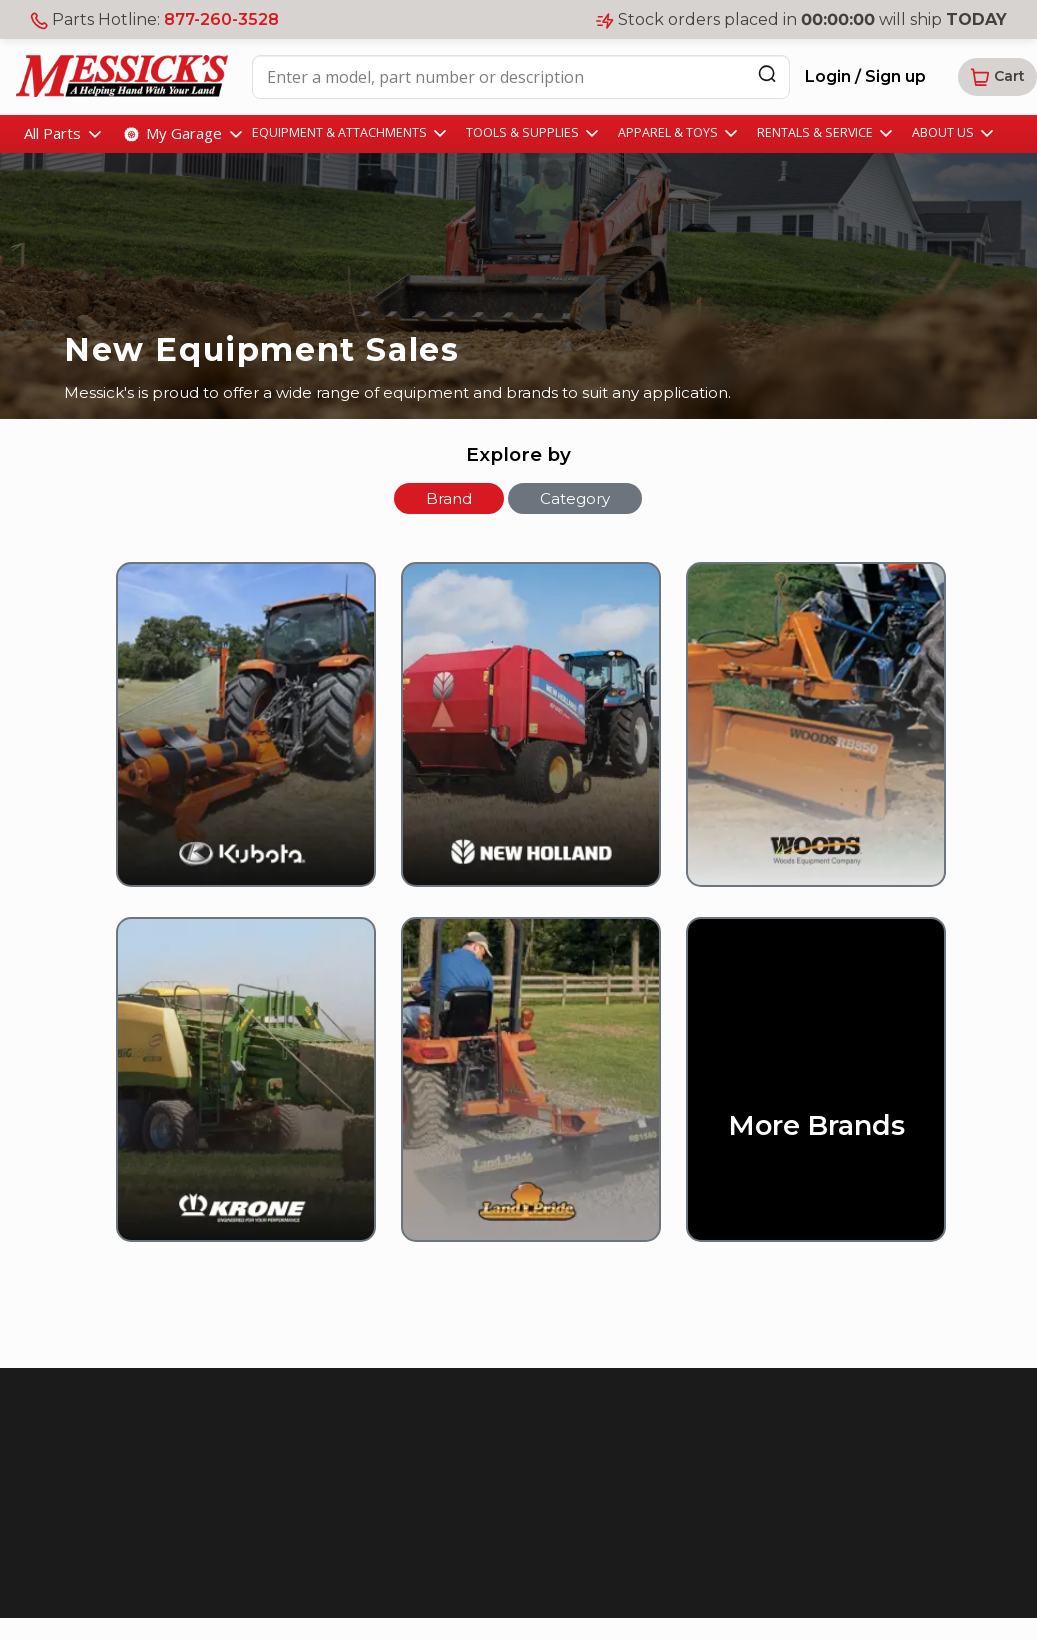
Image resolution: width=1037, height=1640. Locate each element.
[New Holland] (518, 739)
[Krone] (233, 1094)
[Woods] (803, 739)
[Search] (767, 73)
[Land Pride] (518, 1094)
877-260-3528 (221, 19)
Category (575, 498)
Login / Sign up (865, 76)
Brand (449, 498)
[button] (997, 77)
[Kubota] (233, 739)
